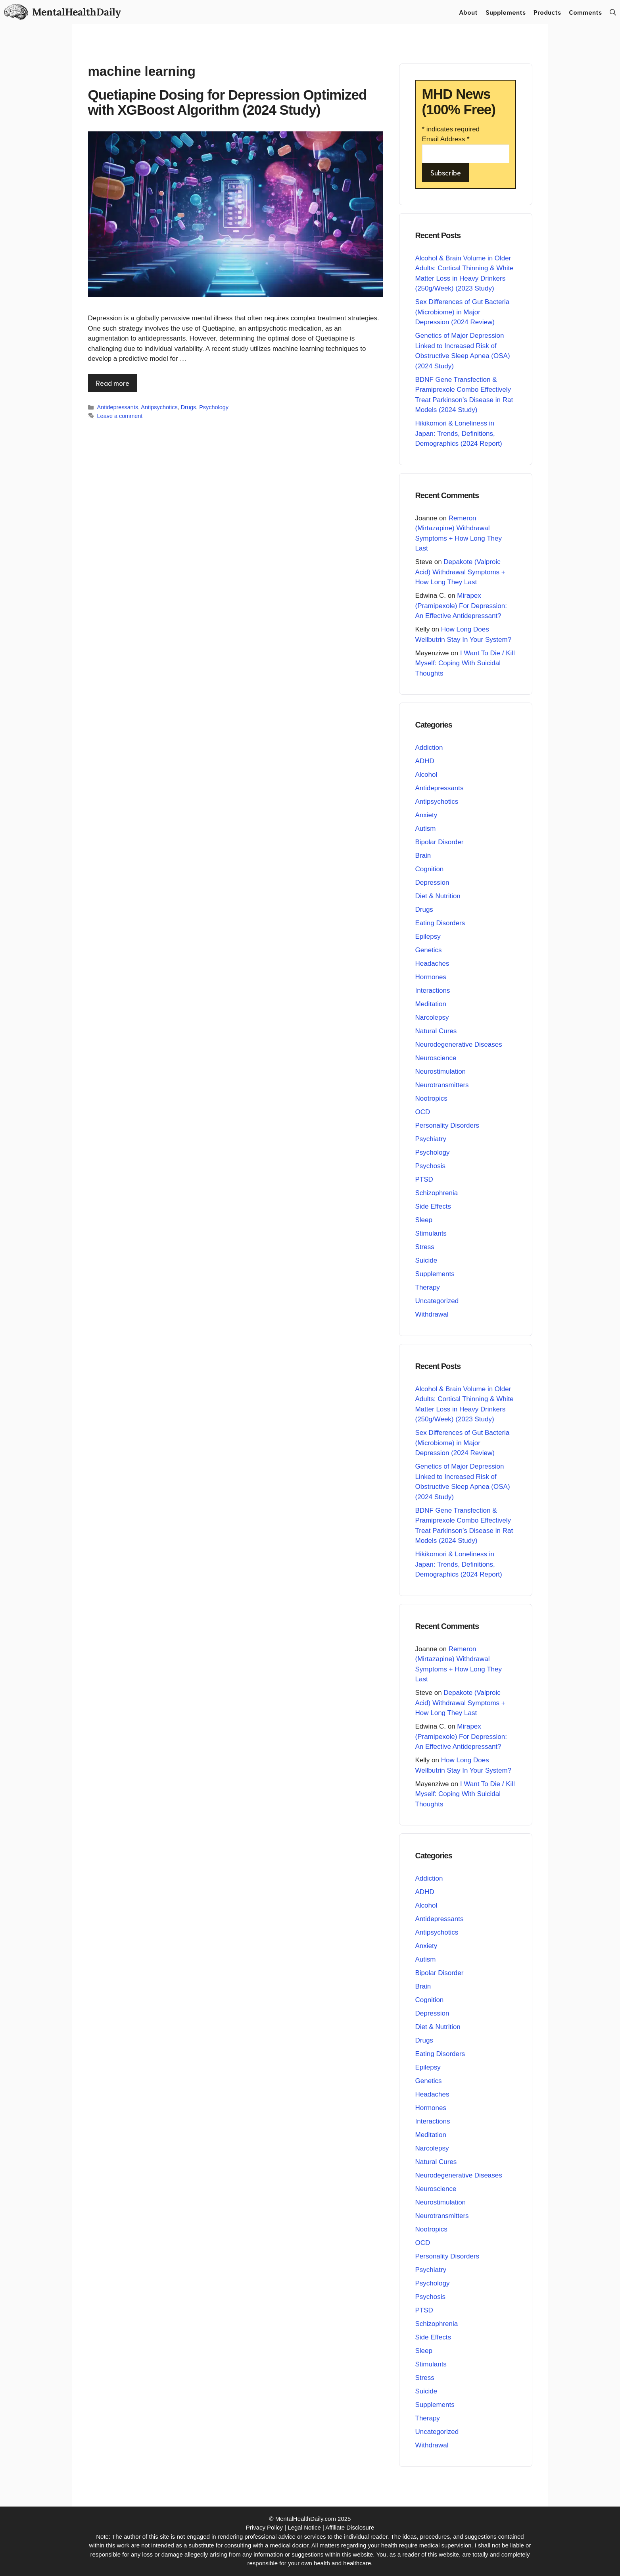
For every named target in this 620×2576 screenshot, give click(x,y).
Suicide (426, 1260)
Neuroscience (436, 1058)
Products (547, 12)
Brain (423, 855)
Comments (585, 12)
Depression (432, 882)
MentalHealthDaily (76, 12)
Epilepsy (428, 936)
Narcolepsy (432, 1017)
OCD (422, 1112)
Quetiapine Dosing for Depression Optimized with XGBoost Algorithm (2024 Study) (227, 102)
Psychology (213, 407)
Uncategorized (437, 1301)
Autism (425, 828)
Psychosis (430, 1166)
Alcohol (426, 774)
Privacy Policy (264, 2527)
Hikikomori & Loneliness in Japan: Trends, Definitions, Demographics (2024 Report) (458, 433)
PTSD (424, 1179)
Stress (424, 1247)
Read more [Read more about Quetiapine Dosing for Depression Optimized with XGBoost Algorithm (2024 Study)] (112, 382)
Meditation (430, 1004)
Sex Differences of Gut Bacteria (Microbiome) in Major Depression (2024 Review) (462, 312)
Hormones (430, 977)
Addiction (429, 747)
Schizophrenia (436, 1193)
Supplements (506, 12)
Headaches (432, 963)
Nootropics (431, 1098)
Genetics (428, 950)
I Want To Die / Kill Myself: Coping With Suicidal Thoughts (465, 663)
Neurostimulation (440, 1071)
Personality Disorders (447, 1125)
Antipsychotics (159, 407)
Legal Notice (304, 2527)
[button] (613, 12)
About (468, 12)
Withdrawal (432, 1314)
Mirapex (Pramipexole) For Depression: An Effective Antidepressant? (461, 606)
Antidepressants (117, 407)
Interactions (432, 990)
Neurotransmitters (442, 1085)
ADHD (424, 761)
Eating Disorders (440, 923)
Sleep (423, 1220)
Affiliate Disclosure (349, 2527)
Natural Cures (436, 1031)
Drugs (188, 407)
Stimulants (431, 1233)
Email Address (446, 139)
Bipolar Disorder (439, 842)
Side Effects (433, 1206)
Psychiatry (430, 1139)
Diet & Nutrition (438, 896)
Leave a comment (120, 416)
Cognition (429, 869)
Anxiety (426, 815)
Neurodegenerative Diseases (458, 1044)
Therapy (427, 1287)
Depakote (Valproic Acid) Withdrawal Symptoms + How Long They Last (460, 572)
